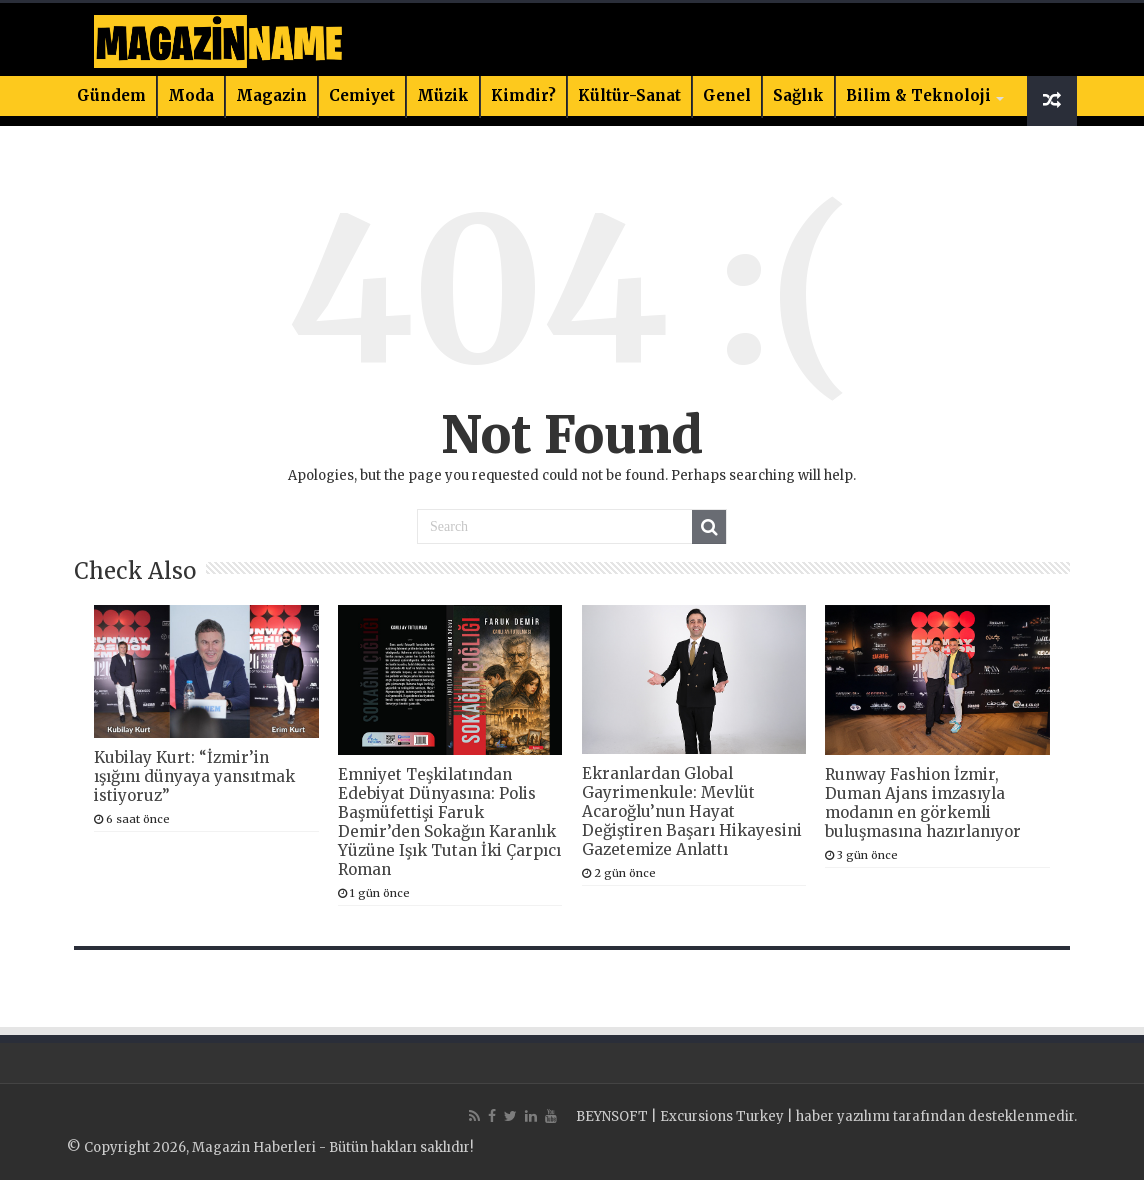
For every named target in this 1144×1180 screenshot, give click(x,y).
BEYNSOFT (612, 1116)
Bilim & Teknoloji (918, 95)
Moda (191, 95)
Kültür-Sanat (629, 95)
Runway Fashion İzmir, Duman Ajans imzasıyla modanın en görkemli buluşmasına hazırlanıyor (923, 803)
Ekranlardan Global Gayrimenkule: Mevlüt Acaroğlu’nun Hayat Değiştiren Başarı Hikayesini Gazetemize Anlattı (692, 811)
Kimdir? (523, 95)
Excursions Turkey (722, 1116)
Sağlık (798, 95)
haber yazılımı (843, 1116)
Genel (727, 95)
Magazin (271, 95)
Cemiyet (362, 95)
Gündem (111, 95)
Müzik (443, 95)
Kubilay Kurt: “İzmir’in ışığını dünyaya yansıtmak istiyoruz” (194, 776)
